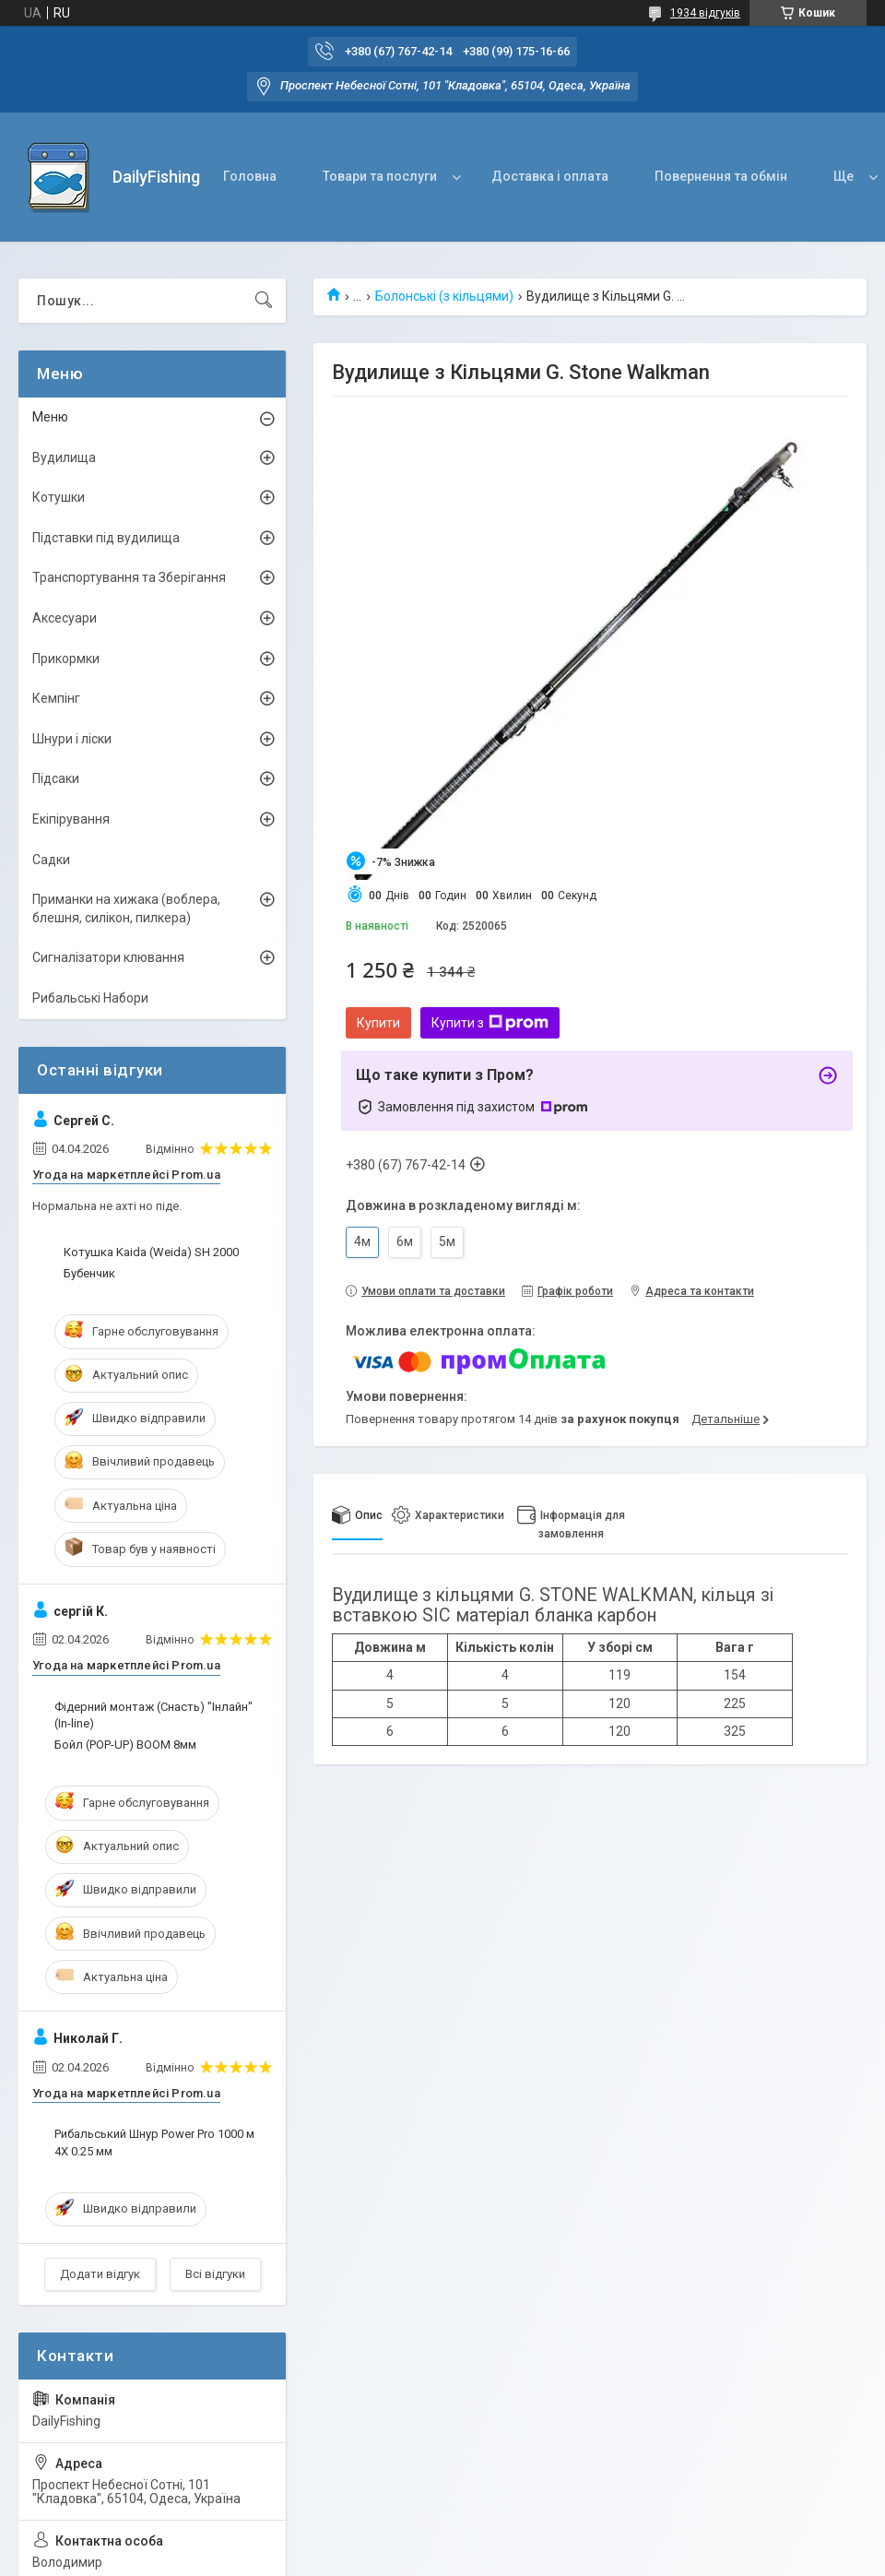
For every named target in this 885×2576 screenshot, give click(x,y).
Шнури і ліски (72, 738)
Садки (51, 859)
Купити (378, 1022)
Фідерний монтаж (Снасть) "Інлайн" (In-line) (153, 1715)
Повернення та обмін (721, 176)
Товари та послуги (380, 176)
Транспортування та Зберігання (129, 577)
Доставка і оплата (549, 176)
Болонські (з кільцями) (444, 296)
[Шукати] (264, 301)
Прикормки (66, 658)
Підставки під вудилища (106, 537)
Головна (250, 176)
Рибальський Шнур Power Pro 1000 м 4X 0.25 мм (154, 2142)
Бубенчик (89, 1273)
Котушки (58, 497)
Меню (50, 417)
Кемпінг (56, 698)
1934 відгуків (705, 12)
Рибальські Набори (90, 998)
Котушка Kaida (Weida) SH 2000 (151, 1252)
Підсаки (55, 778)
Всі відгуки (215, 2274)
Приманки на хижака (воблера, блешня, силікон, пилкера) (126, 908)
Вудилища (64, 457)
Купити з (490, 1023)
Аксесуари (64, 618)
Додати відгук (100, 2274)
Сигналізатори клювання (108, 957)
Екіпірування (71, 819)
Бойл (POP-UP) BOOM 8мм (125, 1744)
